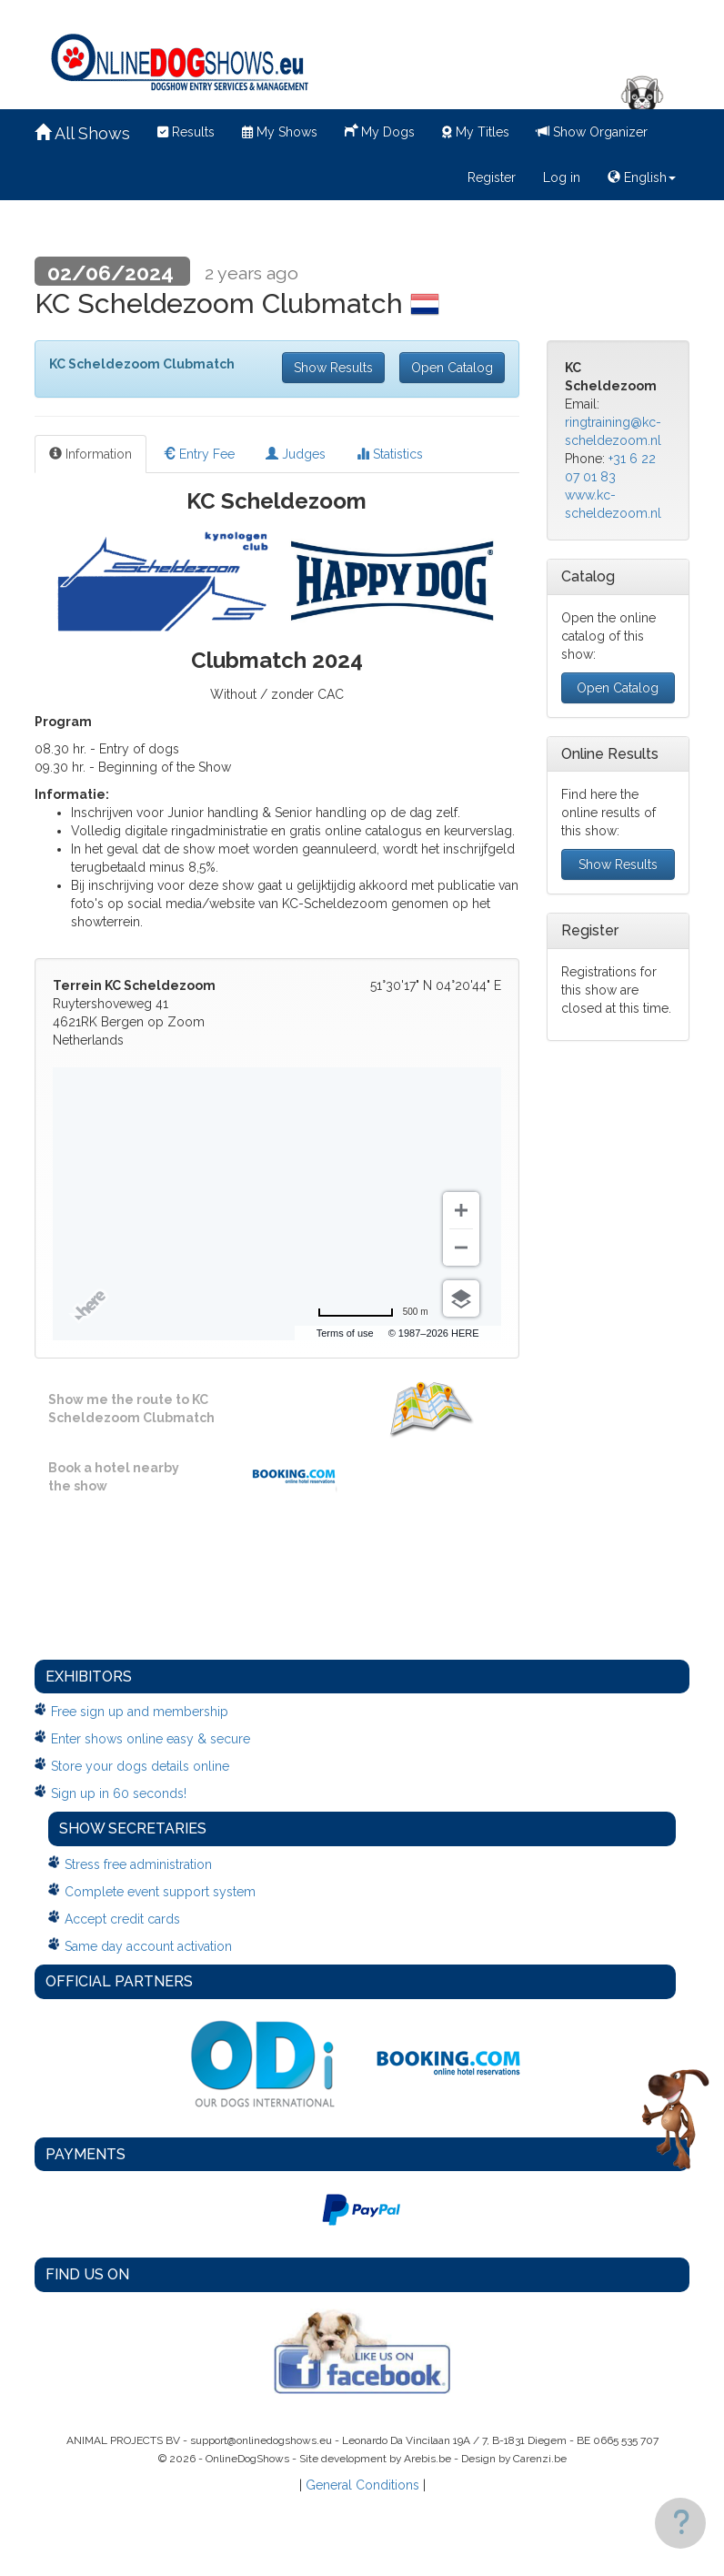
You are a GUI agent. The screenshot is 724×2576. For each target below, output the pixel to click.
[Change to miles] (372, 1312)
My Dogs (380, 130)
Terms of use (345, 1333)
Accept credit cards (122, 1919)
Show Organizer (592, 132)
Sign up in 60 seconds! (118, 1793)
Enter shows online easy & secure (150, 1739)
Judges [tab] (296, 454)
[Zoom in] (461, 1210)
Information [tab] (90, 454)
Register (492, 177)
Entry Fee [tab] (199, 454)
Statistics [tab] (390, 454)
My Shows (279, 132)
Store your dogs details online (140, 1766)
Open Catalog (452, 367)
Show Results (333, 367)
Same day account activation (148, 1946)
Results (186, 132)
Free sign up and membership (139, 1711)
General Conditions (362, 2485)
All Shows (82, 133)
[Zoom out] (461, 1247)
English (642, 177)
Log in (561, 177)
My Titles (475, 132)
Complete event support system (160, 1891)
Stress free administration (138, 1864)
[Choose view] (461, 1298)
